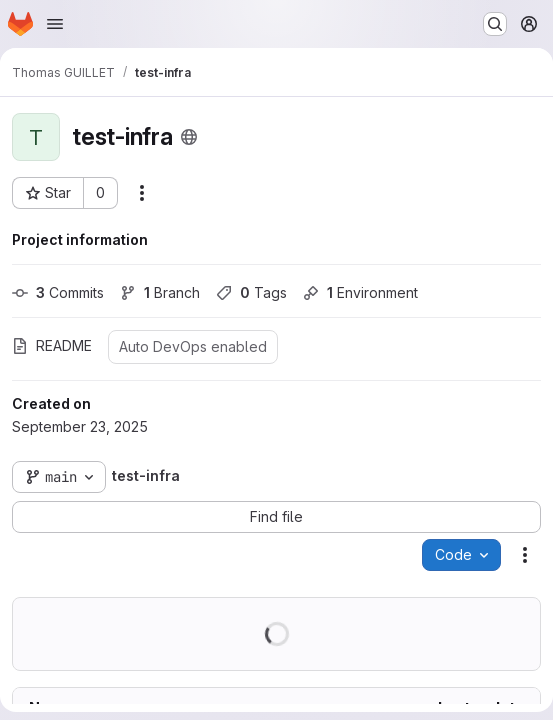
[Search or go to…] (495, 24)
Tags (251, 292)
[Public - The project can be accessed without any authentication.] (189, 137)
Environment (360, 292)
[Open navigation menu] (55, 24)
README (52, 345)
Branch (160, 292)
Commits (58, 292)
